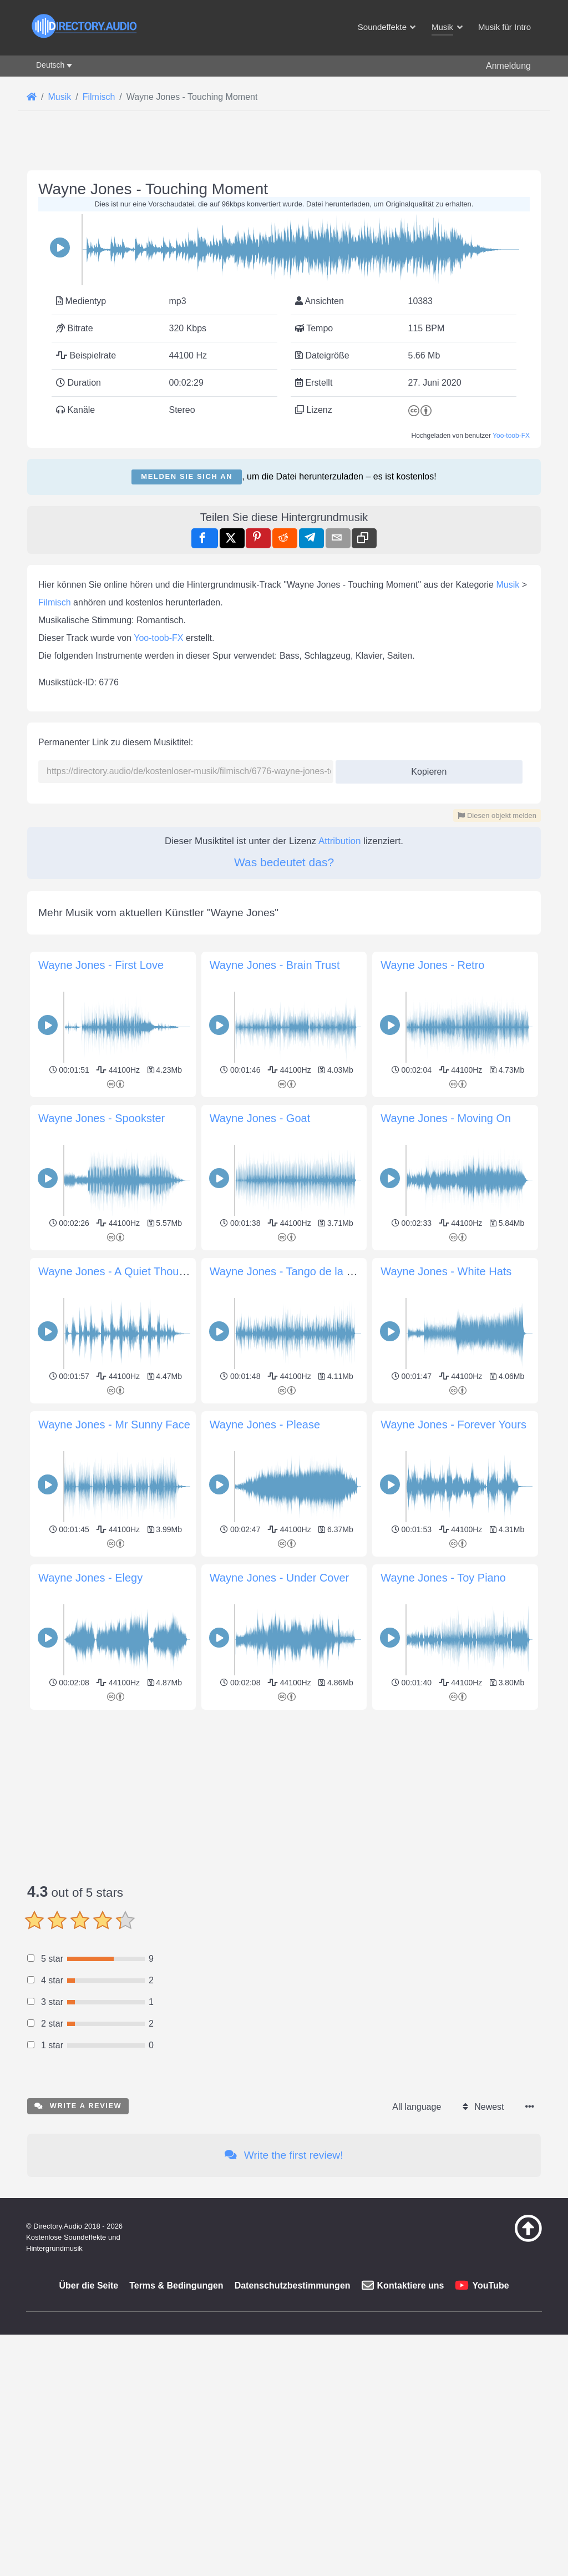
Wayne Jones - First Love (101, 965)
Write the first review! (284, 2155)
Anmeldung (508, 65)
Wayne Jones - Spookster (101, 1118)
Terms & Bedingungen (176, 2285)
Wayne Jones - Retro (432, 965)
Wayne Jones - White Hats (446, 1271)
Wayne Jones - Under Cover (279, 1578)
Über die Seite (88, 2285)
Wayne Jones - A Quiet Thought (116, 1271)
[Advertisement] (284, 1791)
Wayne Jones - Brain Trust (275, 965)
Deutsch (50, 64)
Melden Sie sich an (186, 476)
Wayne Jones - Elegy (90, 1578)
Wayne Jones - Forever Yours (453, 1424)
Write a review (77, 2106)
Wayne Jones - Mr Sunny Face (114, 1424)
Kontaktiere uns (410, 2285)
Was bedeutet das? (284, 862)
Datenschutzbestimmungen (293, 2285)
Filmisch (54, 602)
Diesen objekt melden (497, 815)
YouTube (490, 2285)
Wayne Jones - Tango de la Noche (294, 1271)
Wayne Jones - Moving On (446, 1118)
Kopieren (424, 768)
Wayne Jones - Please (265, 1424)
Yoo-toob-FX (511, 436)
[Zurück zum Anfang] (510, 2239)
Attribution (339, 841)
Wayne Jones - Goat (260, 1118)
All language (416, 2107)
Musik (507, 584)
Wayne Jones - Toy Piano (443, 1578)
